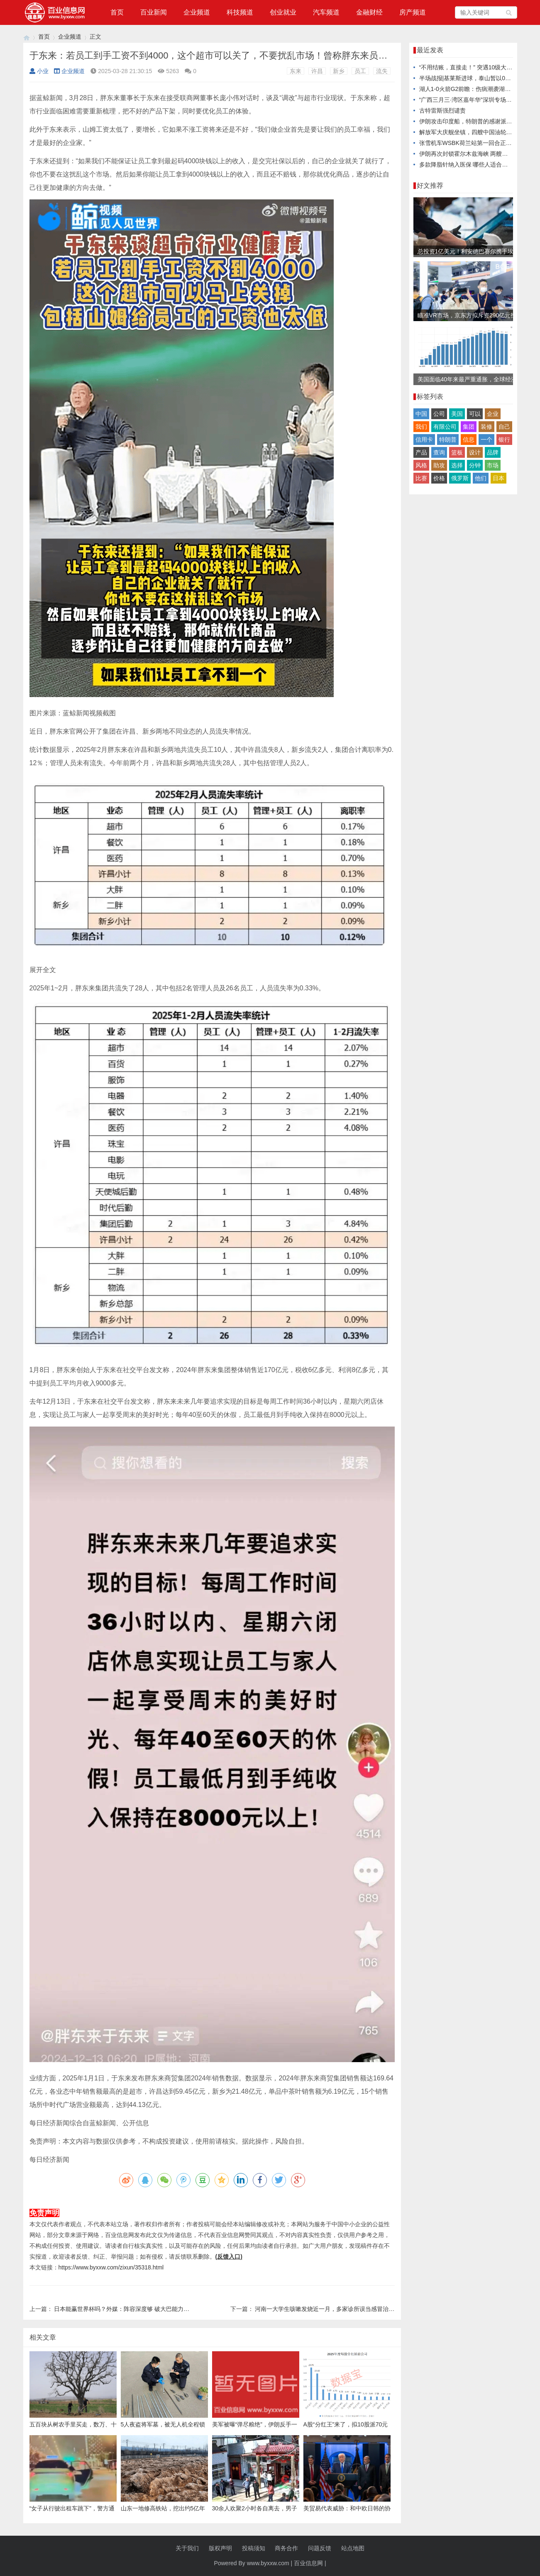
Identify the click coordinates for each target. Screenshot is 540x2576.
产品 (421, 452)
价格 (439, 478)
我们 (421, 426)
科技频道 (240, 12)
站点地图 (352, 2548)
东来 (295, 71)
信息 (468, 439)
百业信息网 (308, 2563)
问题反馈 (319, 2548)
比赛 (421, 478)
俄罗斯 (460, 478)
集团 (468, 426)
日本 (498, 478)
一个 (486, 439)
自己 (504, 426)
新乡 (339, 71)
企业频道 (196, 12)
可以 (475, 413)
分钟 (475, 465)
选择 (457, 465)
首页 (117, 12)
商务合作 (286, 2548)
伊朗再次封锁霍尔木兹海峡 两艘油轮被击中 (475, 153)
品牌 (492, 452)
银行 (504, 439)
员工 (360, 71)
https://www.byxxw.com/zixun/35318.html (111, 2267)
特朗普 (448, 439)
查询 (439, 452)
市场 (492, 465)
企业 (492, 413)
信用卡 (424, 439)
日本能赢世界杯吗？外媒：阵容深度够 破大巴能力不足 (124, 2309)
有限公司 (445, 426)
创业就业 (283, 12)
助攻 (439, 465)
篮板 (457, 452)
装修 (486, 426)
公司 (439, 413)
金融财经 (369, 12)
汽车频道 (326, 12)
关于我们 (187, 2548)
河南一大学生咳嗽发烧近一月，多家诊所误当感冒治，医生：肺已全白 (345, 2309)
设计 (475, 452)
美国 (457, 413)
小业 (39, 71)
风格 (421, 465)
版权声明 (220, 2548)
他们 (480, 478)
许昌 (317, 71)
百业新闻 (153, 12)
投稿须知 (253, 2548)
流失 (382, 71)
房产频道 (412, 12)
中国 (421, 413)
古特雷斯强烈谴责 (442, 110)
